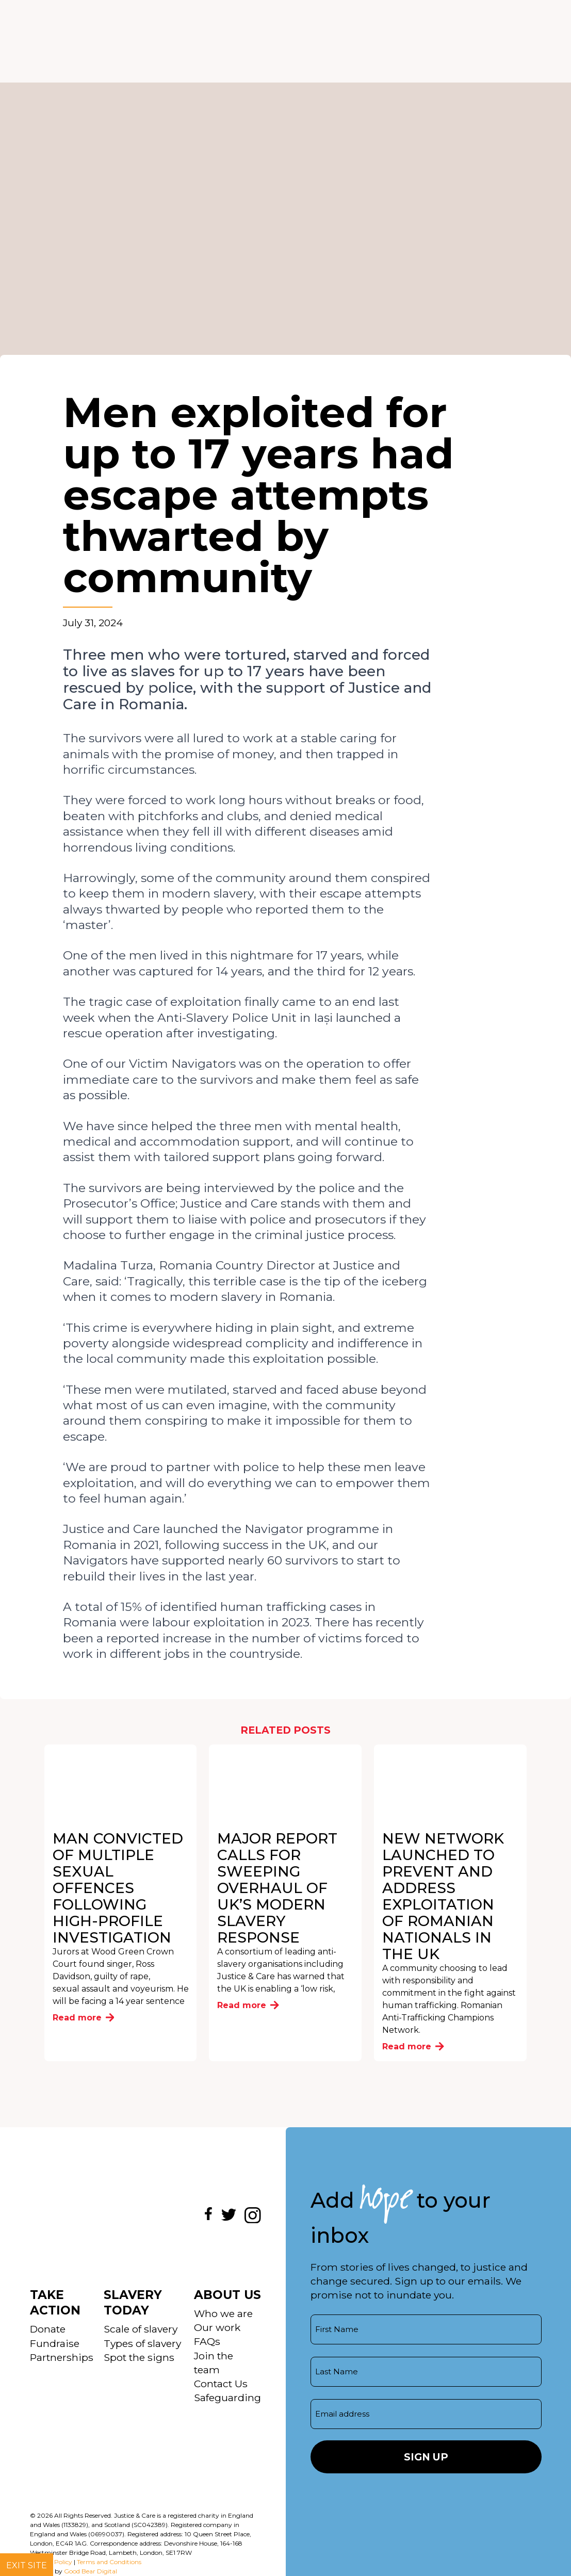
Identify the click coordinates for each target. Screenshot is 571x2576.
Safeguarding (227, 2397)
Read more (84, 2018)
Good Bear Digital (90, 2571)
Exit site (26, 2565)
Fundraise (54, 2343)
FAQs (207, 2341)
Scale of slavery (140, 2329)
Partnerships (61, 2357)
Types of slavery (142, 2343)
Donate (48, 2329)
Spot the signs (139, 2357)
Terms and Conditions (109, 2562)
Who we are (223, 2313)
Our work (217, 2327)
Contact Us (221, 2383)
